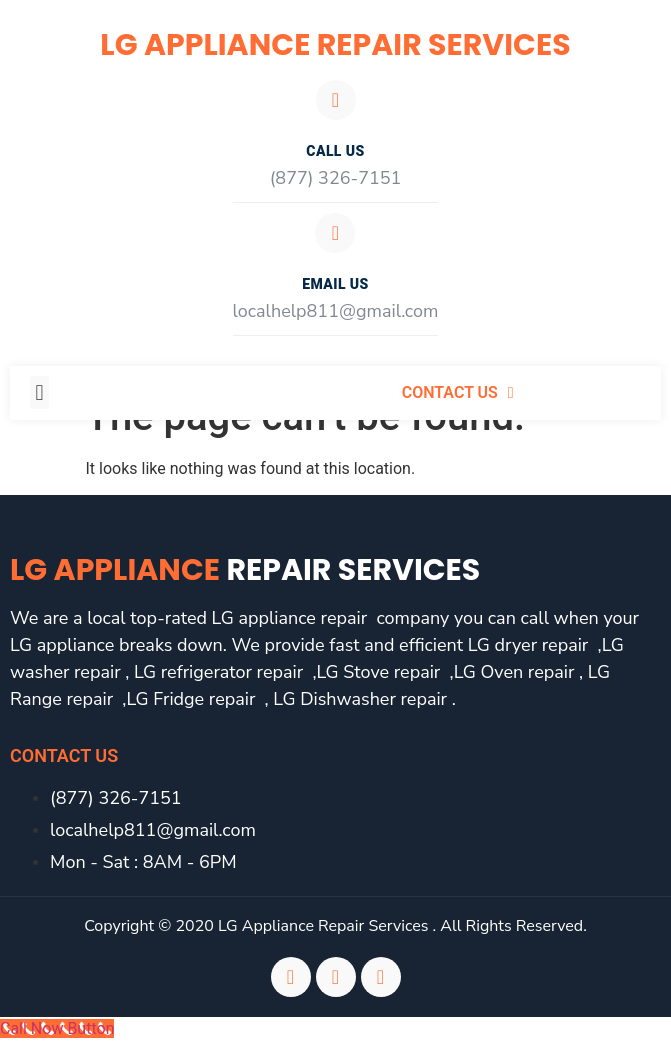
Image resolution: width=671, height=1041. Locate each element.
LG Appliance (245, 570)
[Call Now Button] (57, 1028)
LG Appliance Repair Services (335, 45)
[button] (39, 392)
